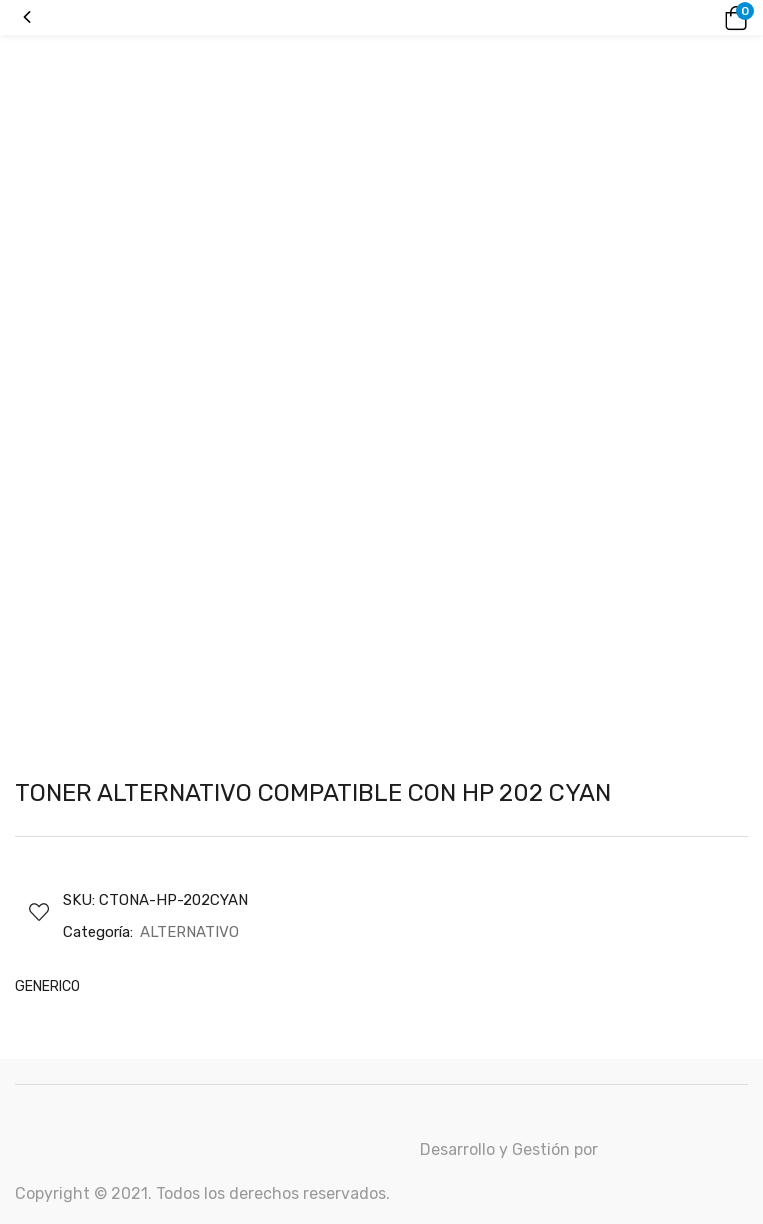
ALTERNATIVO (189, 932)
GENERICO (47, 986)
